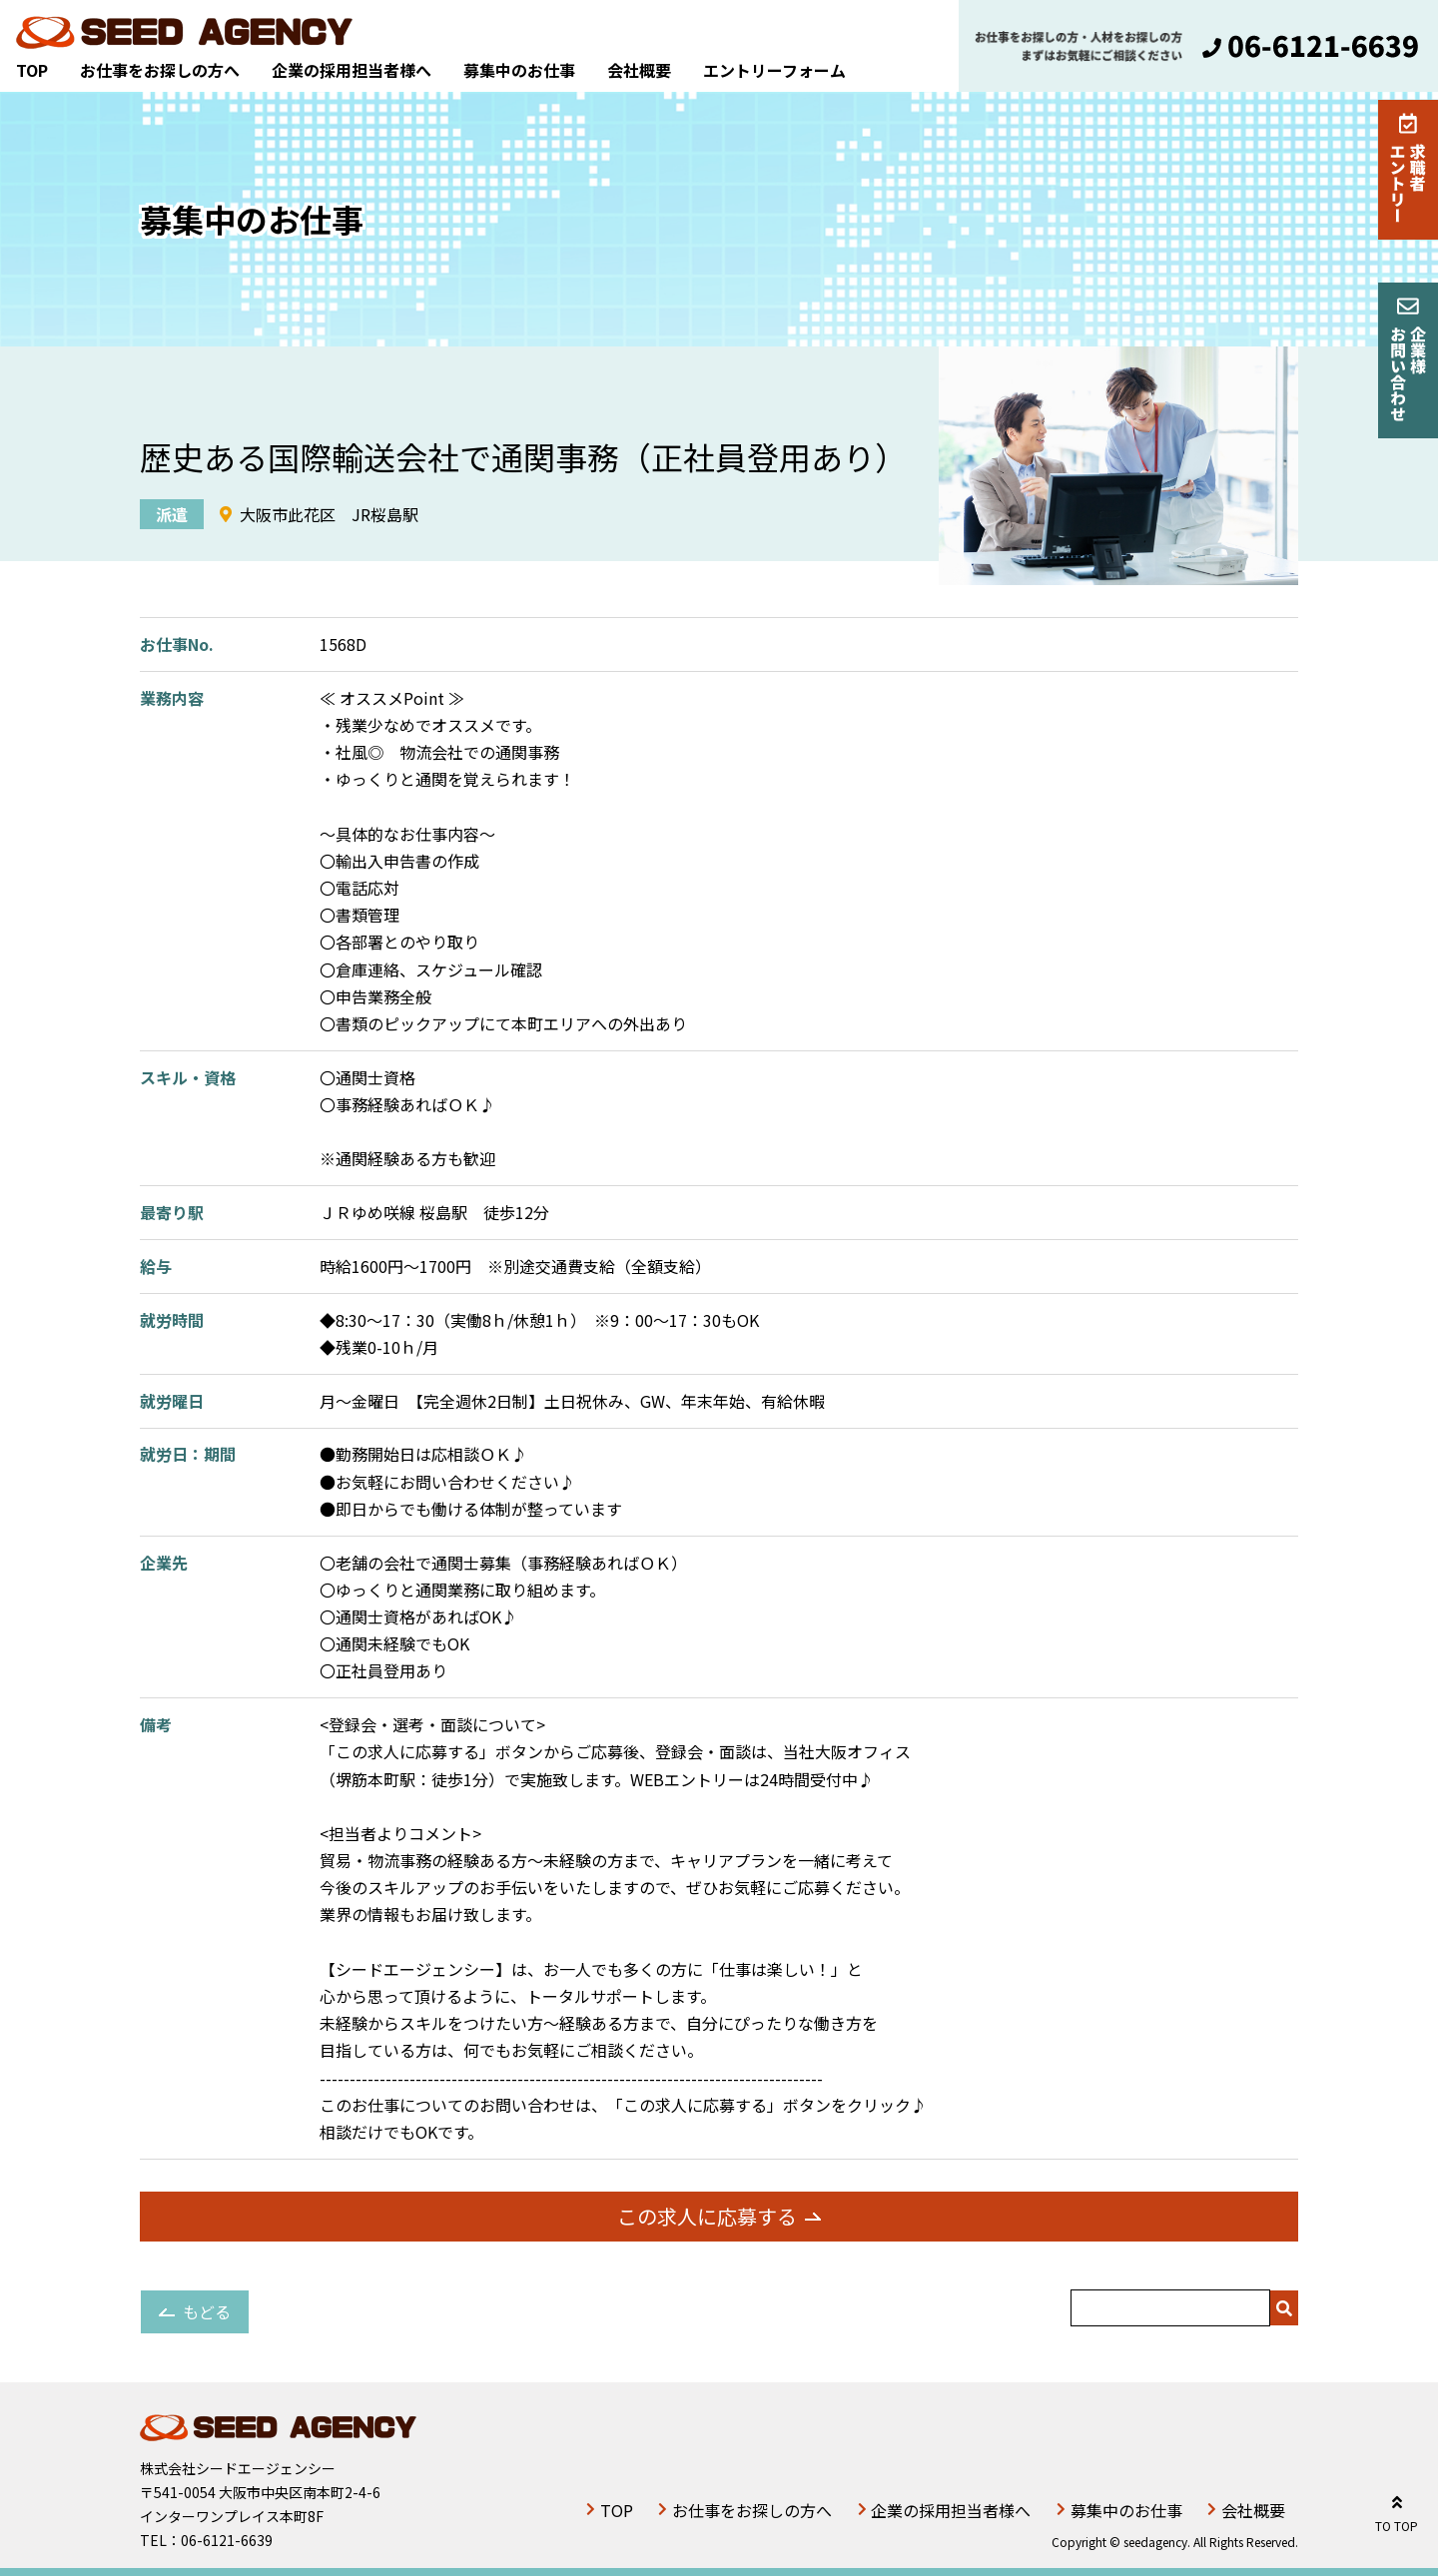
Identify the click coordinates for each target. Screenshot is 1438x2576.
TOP (32, 70)
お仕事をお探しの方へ (160, 70)
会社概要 (639, 70)
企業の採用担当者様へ (351, 70)
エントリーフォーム (774, 70)
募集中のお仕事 (519, 70)
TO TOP (1396, 2510)
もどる (207, 2311)
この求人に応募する (707, 2216)
